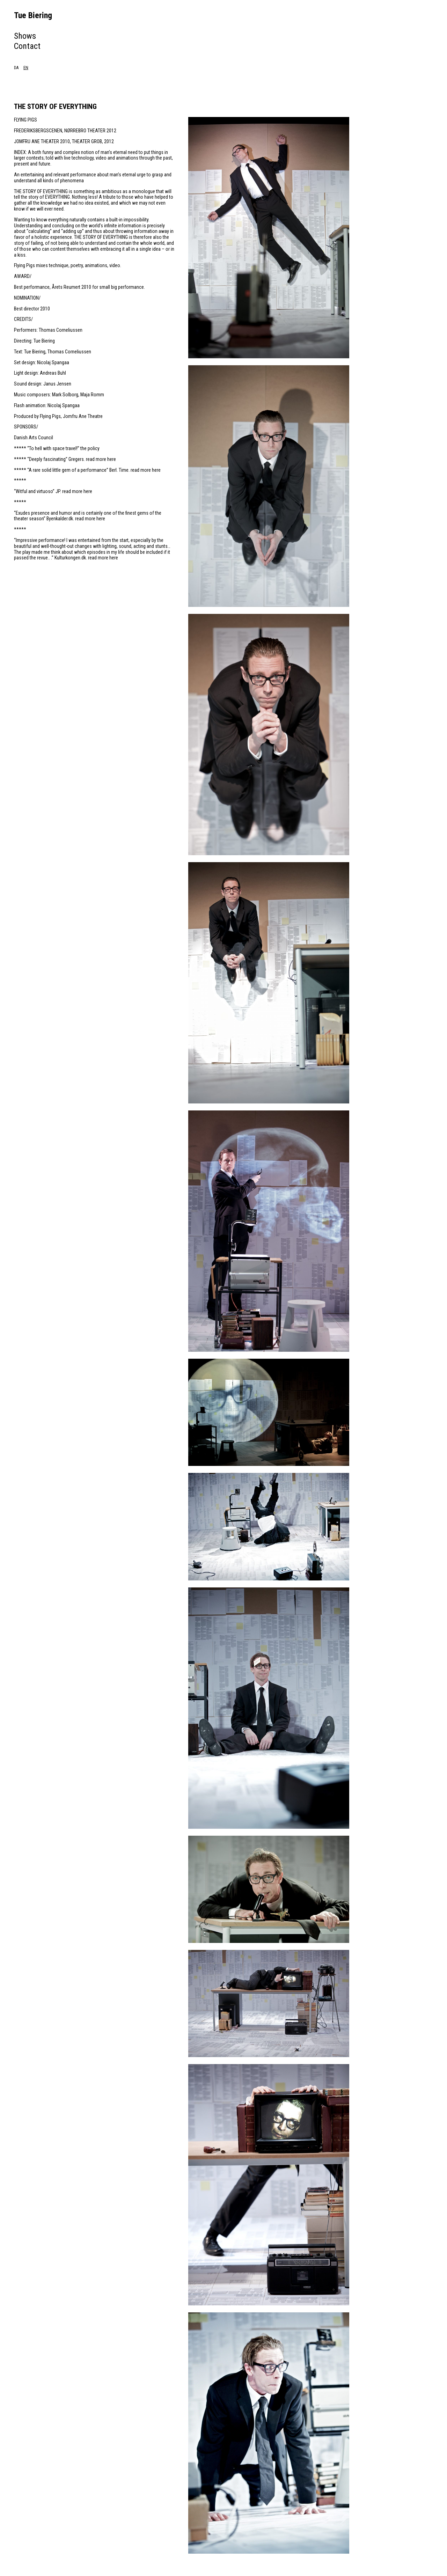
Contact (27, 46)
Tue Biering (33, 15)
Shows (25, 36)
